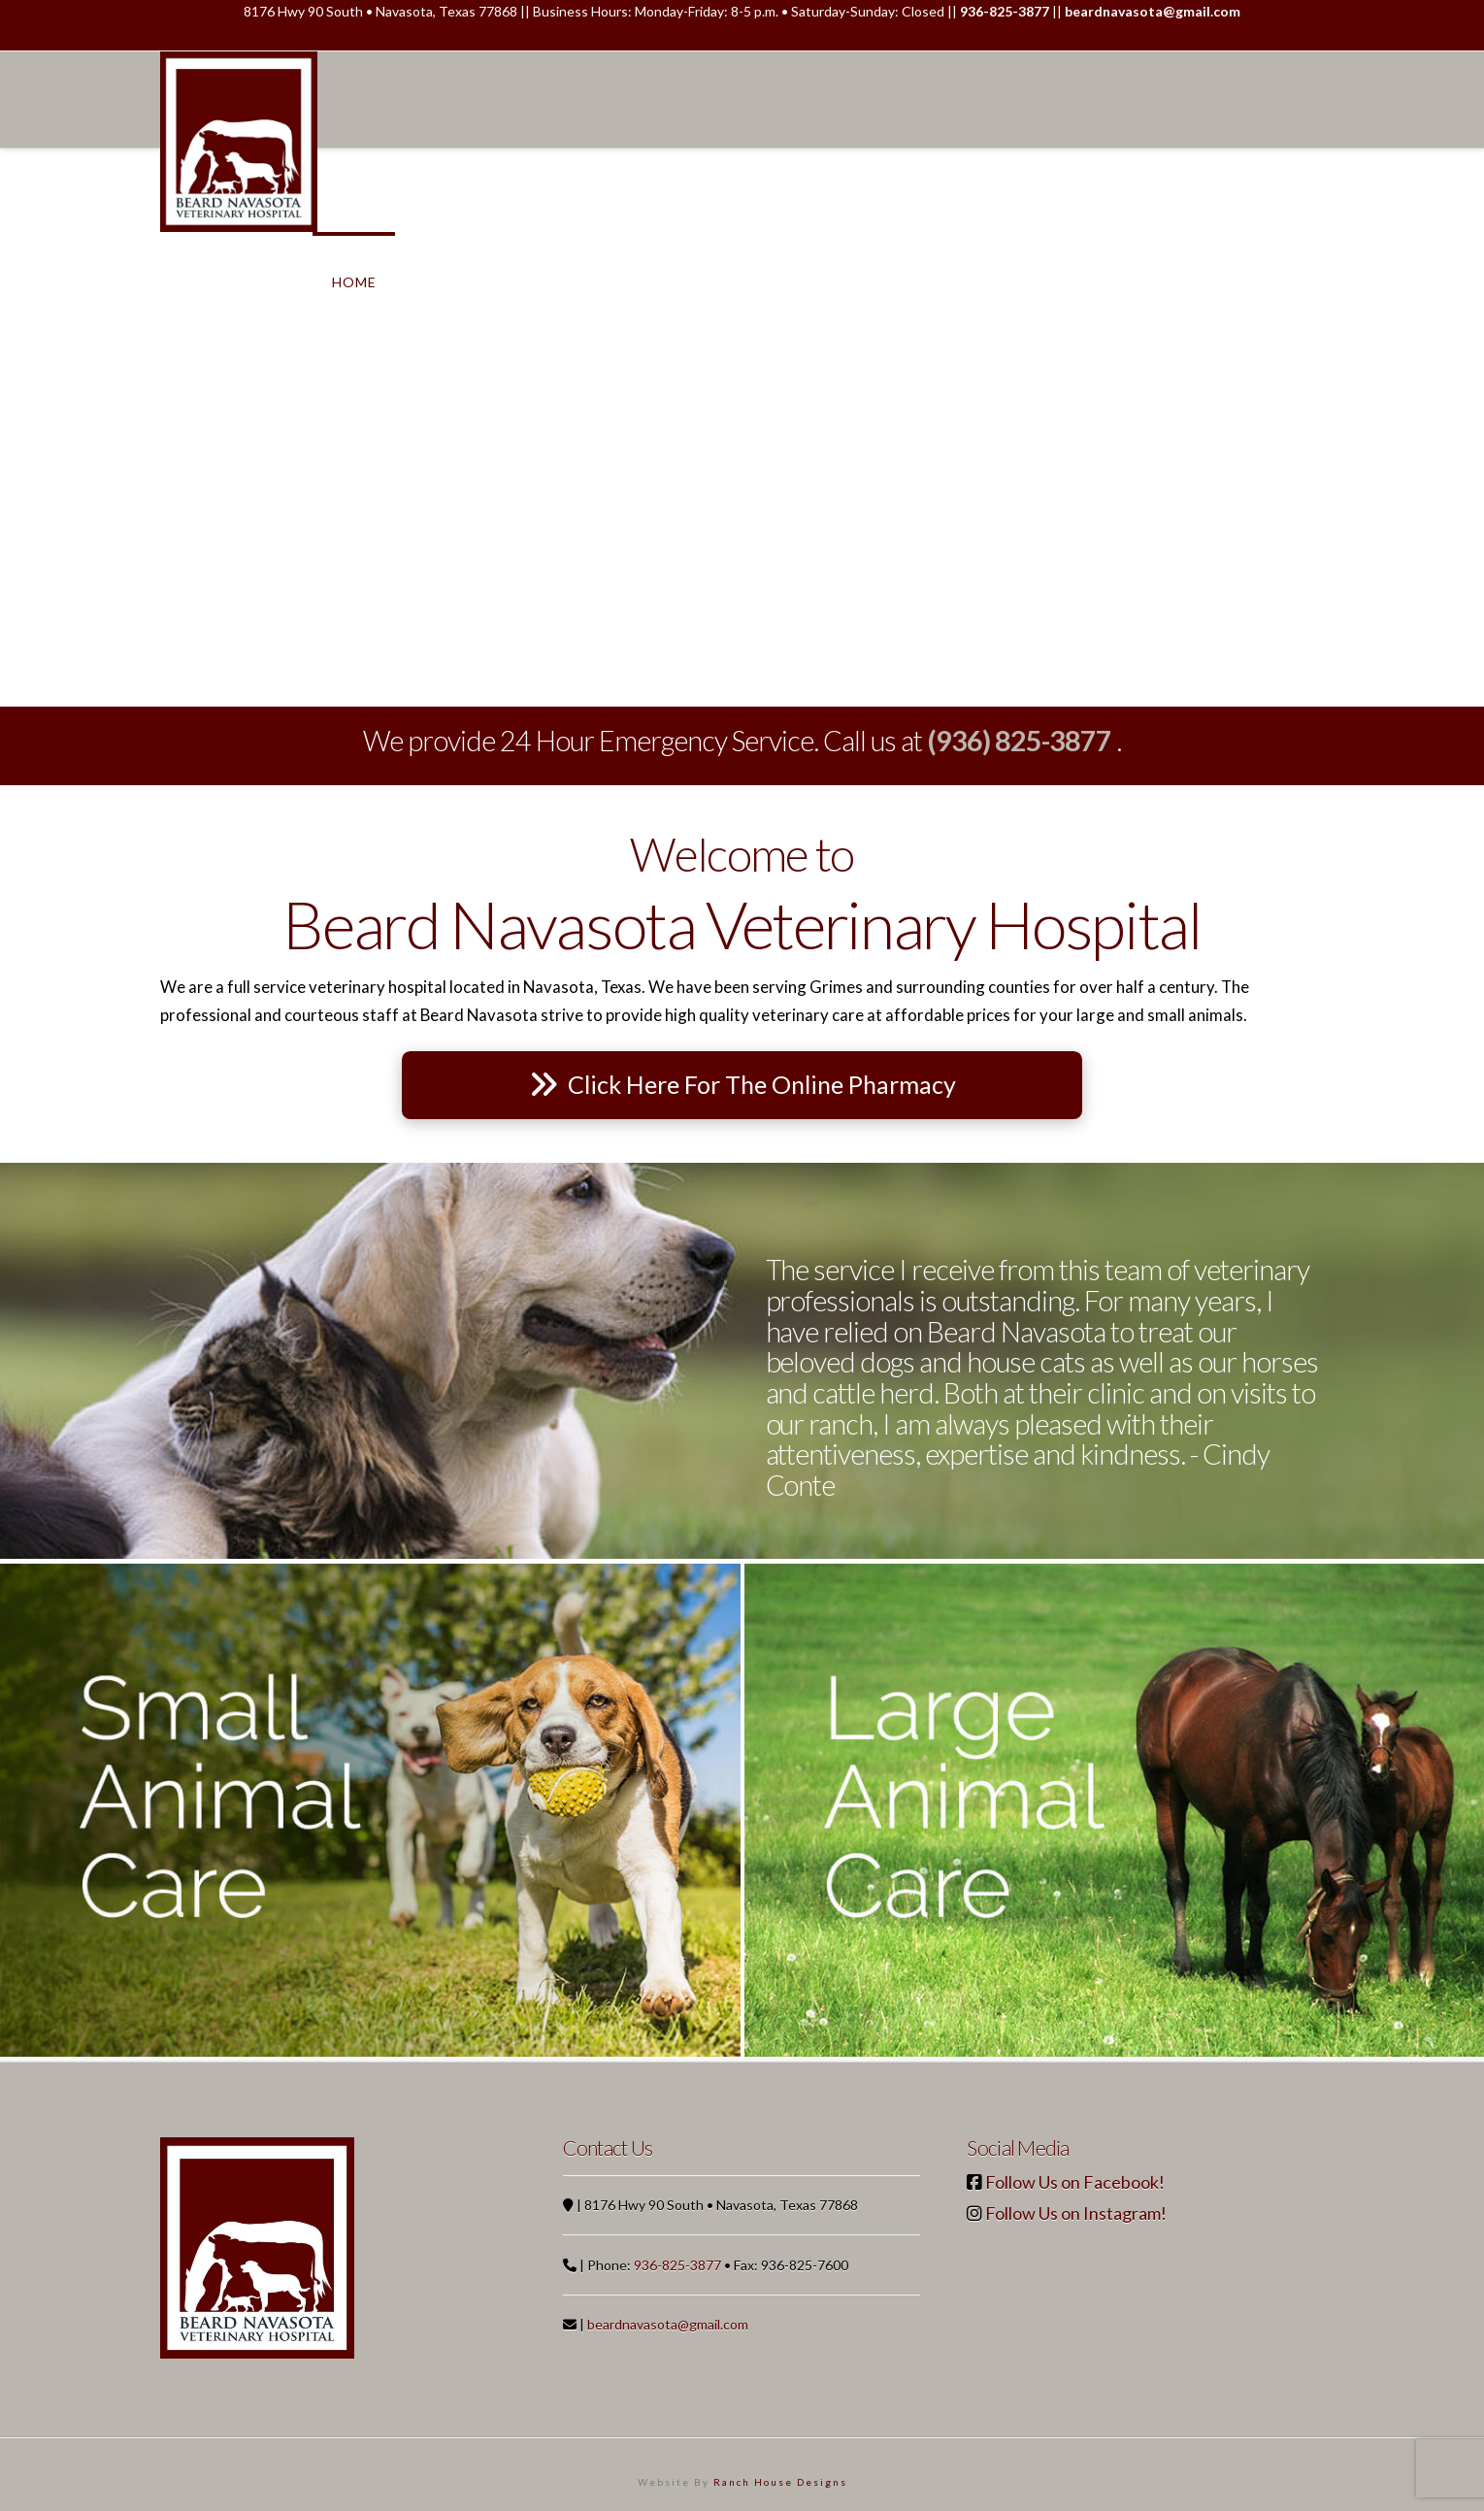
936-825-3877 (677, 2265)
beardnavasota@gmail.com (667, 2324)
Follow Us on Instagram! (1076, 2213)
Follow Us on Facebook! (1075, 2182)
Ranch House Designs (780, 2482)
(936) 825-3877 (1019, 740)
